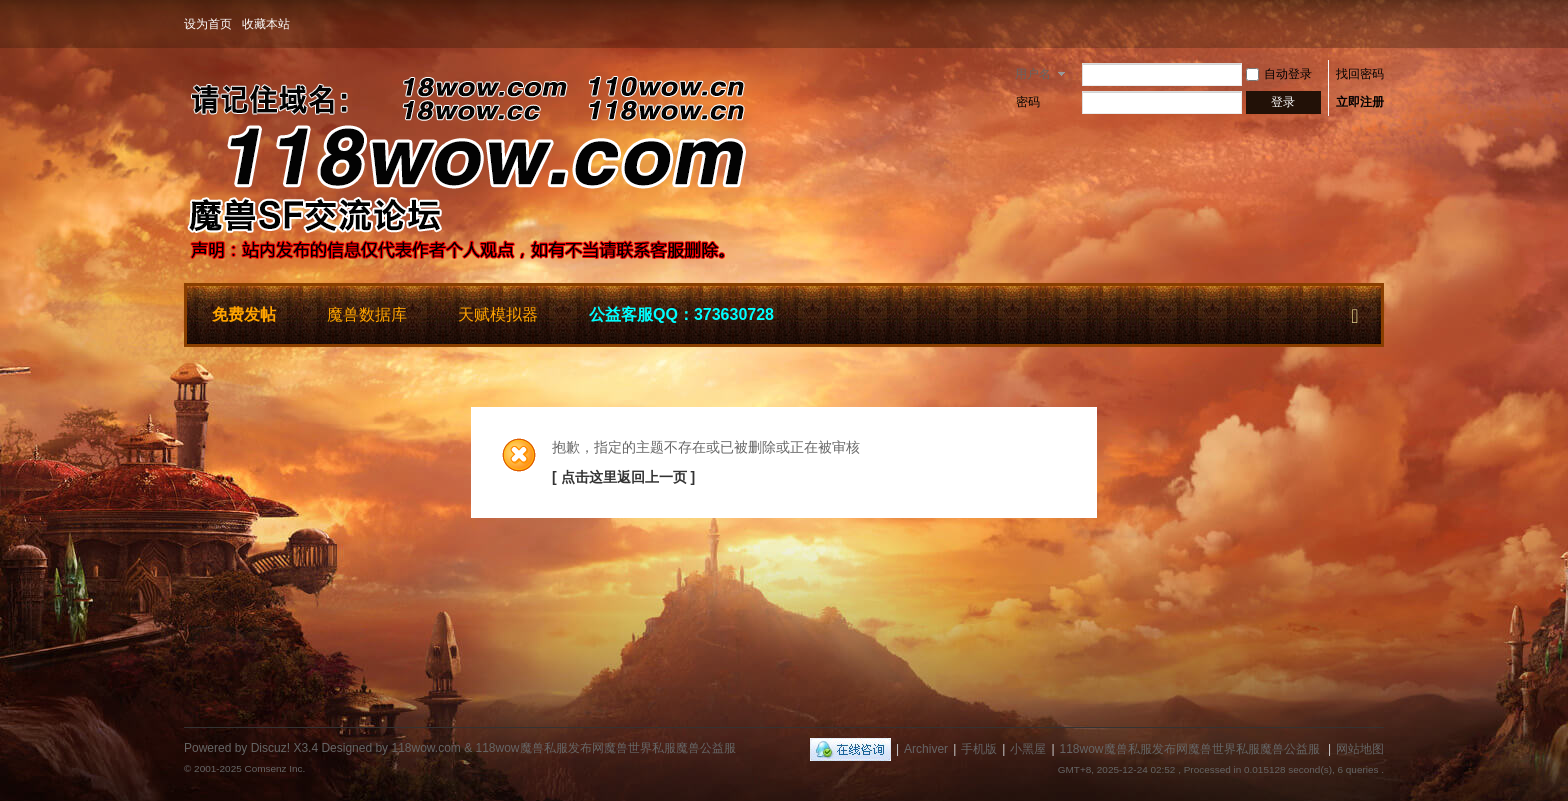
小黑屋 (1028, 749)
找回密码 (1360, 74)
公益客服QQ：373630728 (681, 314)
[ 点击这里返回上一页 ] (623, 477)
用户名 (1033, 74)
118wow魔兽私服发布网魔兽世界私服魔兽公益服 (1190, 749)
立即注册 (1360, 102)
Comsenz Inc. (274, 768)
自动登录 (1279, 74)
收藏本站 (266, 24)
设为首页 (208, 24)
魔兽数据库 (367, 314)
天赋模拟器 (498, 314)
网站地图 (1360, 749)
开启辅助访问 (1379, 24)
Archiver (926, 749)
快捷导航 (1355, 312)
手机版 (979, 749)
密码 (1028, 102)
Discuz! (270, 748)
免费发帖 (244, 314)
